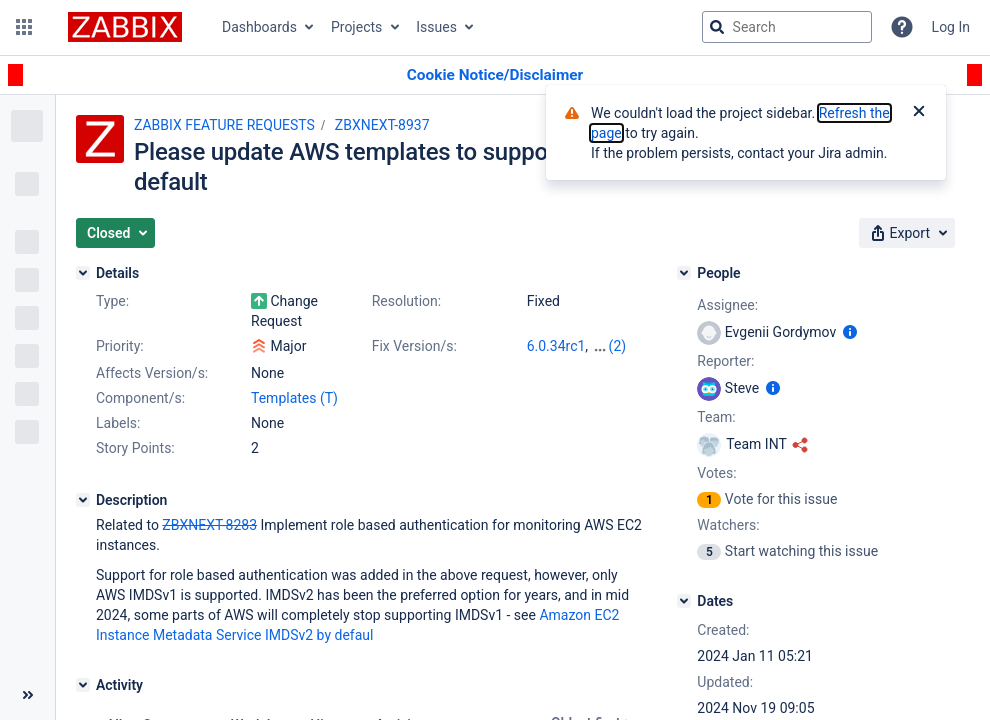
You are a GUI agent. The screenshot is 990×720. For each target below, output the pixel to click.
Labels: (118, 423)
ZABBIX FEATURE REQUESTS (224, 125)
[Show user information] (850, 332)
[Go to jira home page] (125, 27)
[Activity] (83, 685)
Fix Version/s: (414, 346)
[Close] (919, 113)
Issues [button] (436, 27)
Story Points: (135, 448)
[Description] (83, 500)
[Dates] (684, 601)
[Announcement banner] (495, 75)
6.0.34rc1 (556, 346)
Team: (716, 417)
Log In (951, 27)
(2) (618, 346)
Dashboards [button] (259, 27)
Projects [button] (356, 27)
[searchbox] (787, 27)
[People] (684, 273)
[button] (24, 27)
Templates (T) (294, 398)
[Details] (83, 273)
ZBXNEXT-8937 (382, 125)
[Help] (902, 27)
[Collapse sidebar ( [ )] (27, 695)
